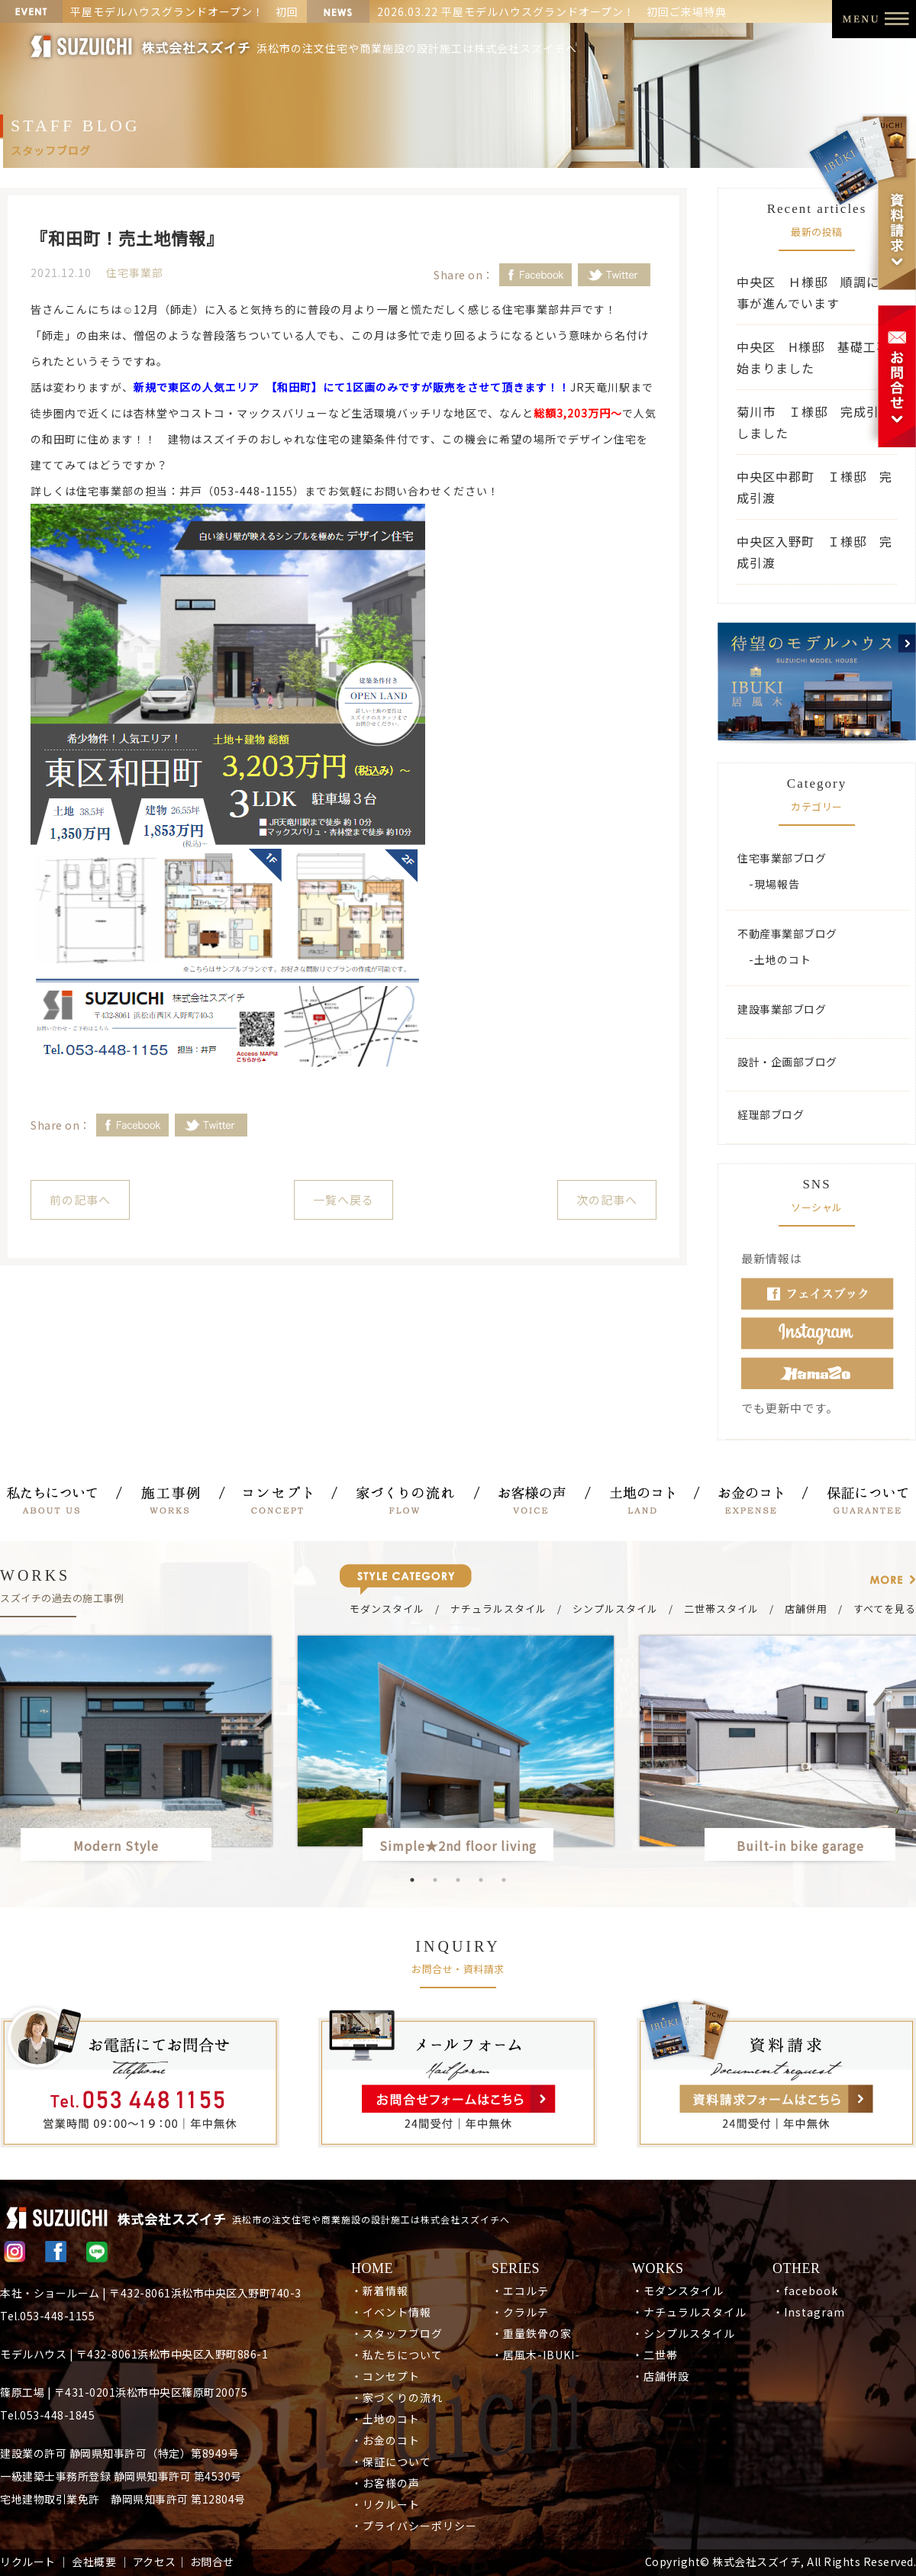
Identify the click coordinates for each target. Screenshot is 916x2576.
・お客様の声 (385, 2483)
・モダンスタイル (678, 2290)
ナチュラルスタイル (498, 1608)
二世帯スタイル (721, 1608)
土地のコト (782, 959)
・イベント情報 (391, 2312)
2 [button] (435, 1880)
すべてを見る (884, 1608)
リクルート (28, 2561)
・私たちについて (397, 2354)
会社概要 (94, 2561)
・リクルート (385, 2504)
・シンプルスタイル (683, 2333)
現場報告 (777, 883)
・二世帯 (655, 2354)
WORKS (658, 2268)
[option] (458, 1751)
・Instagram (808, 2312)
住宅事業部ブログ (781, 858)
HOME (372, 2268)
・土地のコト (385, 2418)
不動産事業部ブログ (787, 933)
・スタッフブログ (397, 2333)
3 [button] (458, 1880)
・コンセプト (385, 2376)
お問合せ (212, 2561)
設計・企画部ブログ (787, 1061)
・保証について (391, 2461)
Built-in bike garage (807, 1845)
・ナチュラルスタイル (689, 2312)
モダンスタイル (387, 1608)
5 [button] (503, 1880)
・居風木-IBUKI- (536, 2354)
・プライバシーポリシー (414, 2525)
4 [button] (481, 1880)
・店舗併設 (660, 2376)
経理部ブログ (770, 1114)
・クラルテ (520, 2312)
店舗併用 (806, 1608)
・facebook (805, 2290)
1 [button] (412, 1880)
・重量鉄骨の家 (532, 2333)
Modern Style (116, 1845)
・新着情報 (379, 2290)
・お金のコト (385, 2440)
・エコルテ (520, 2290)
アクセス (154, 2561)
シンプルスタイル (615, 1608)
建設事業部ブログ (781, 1009)
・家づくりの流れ (397, 2397)
